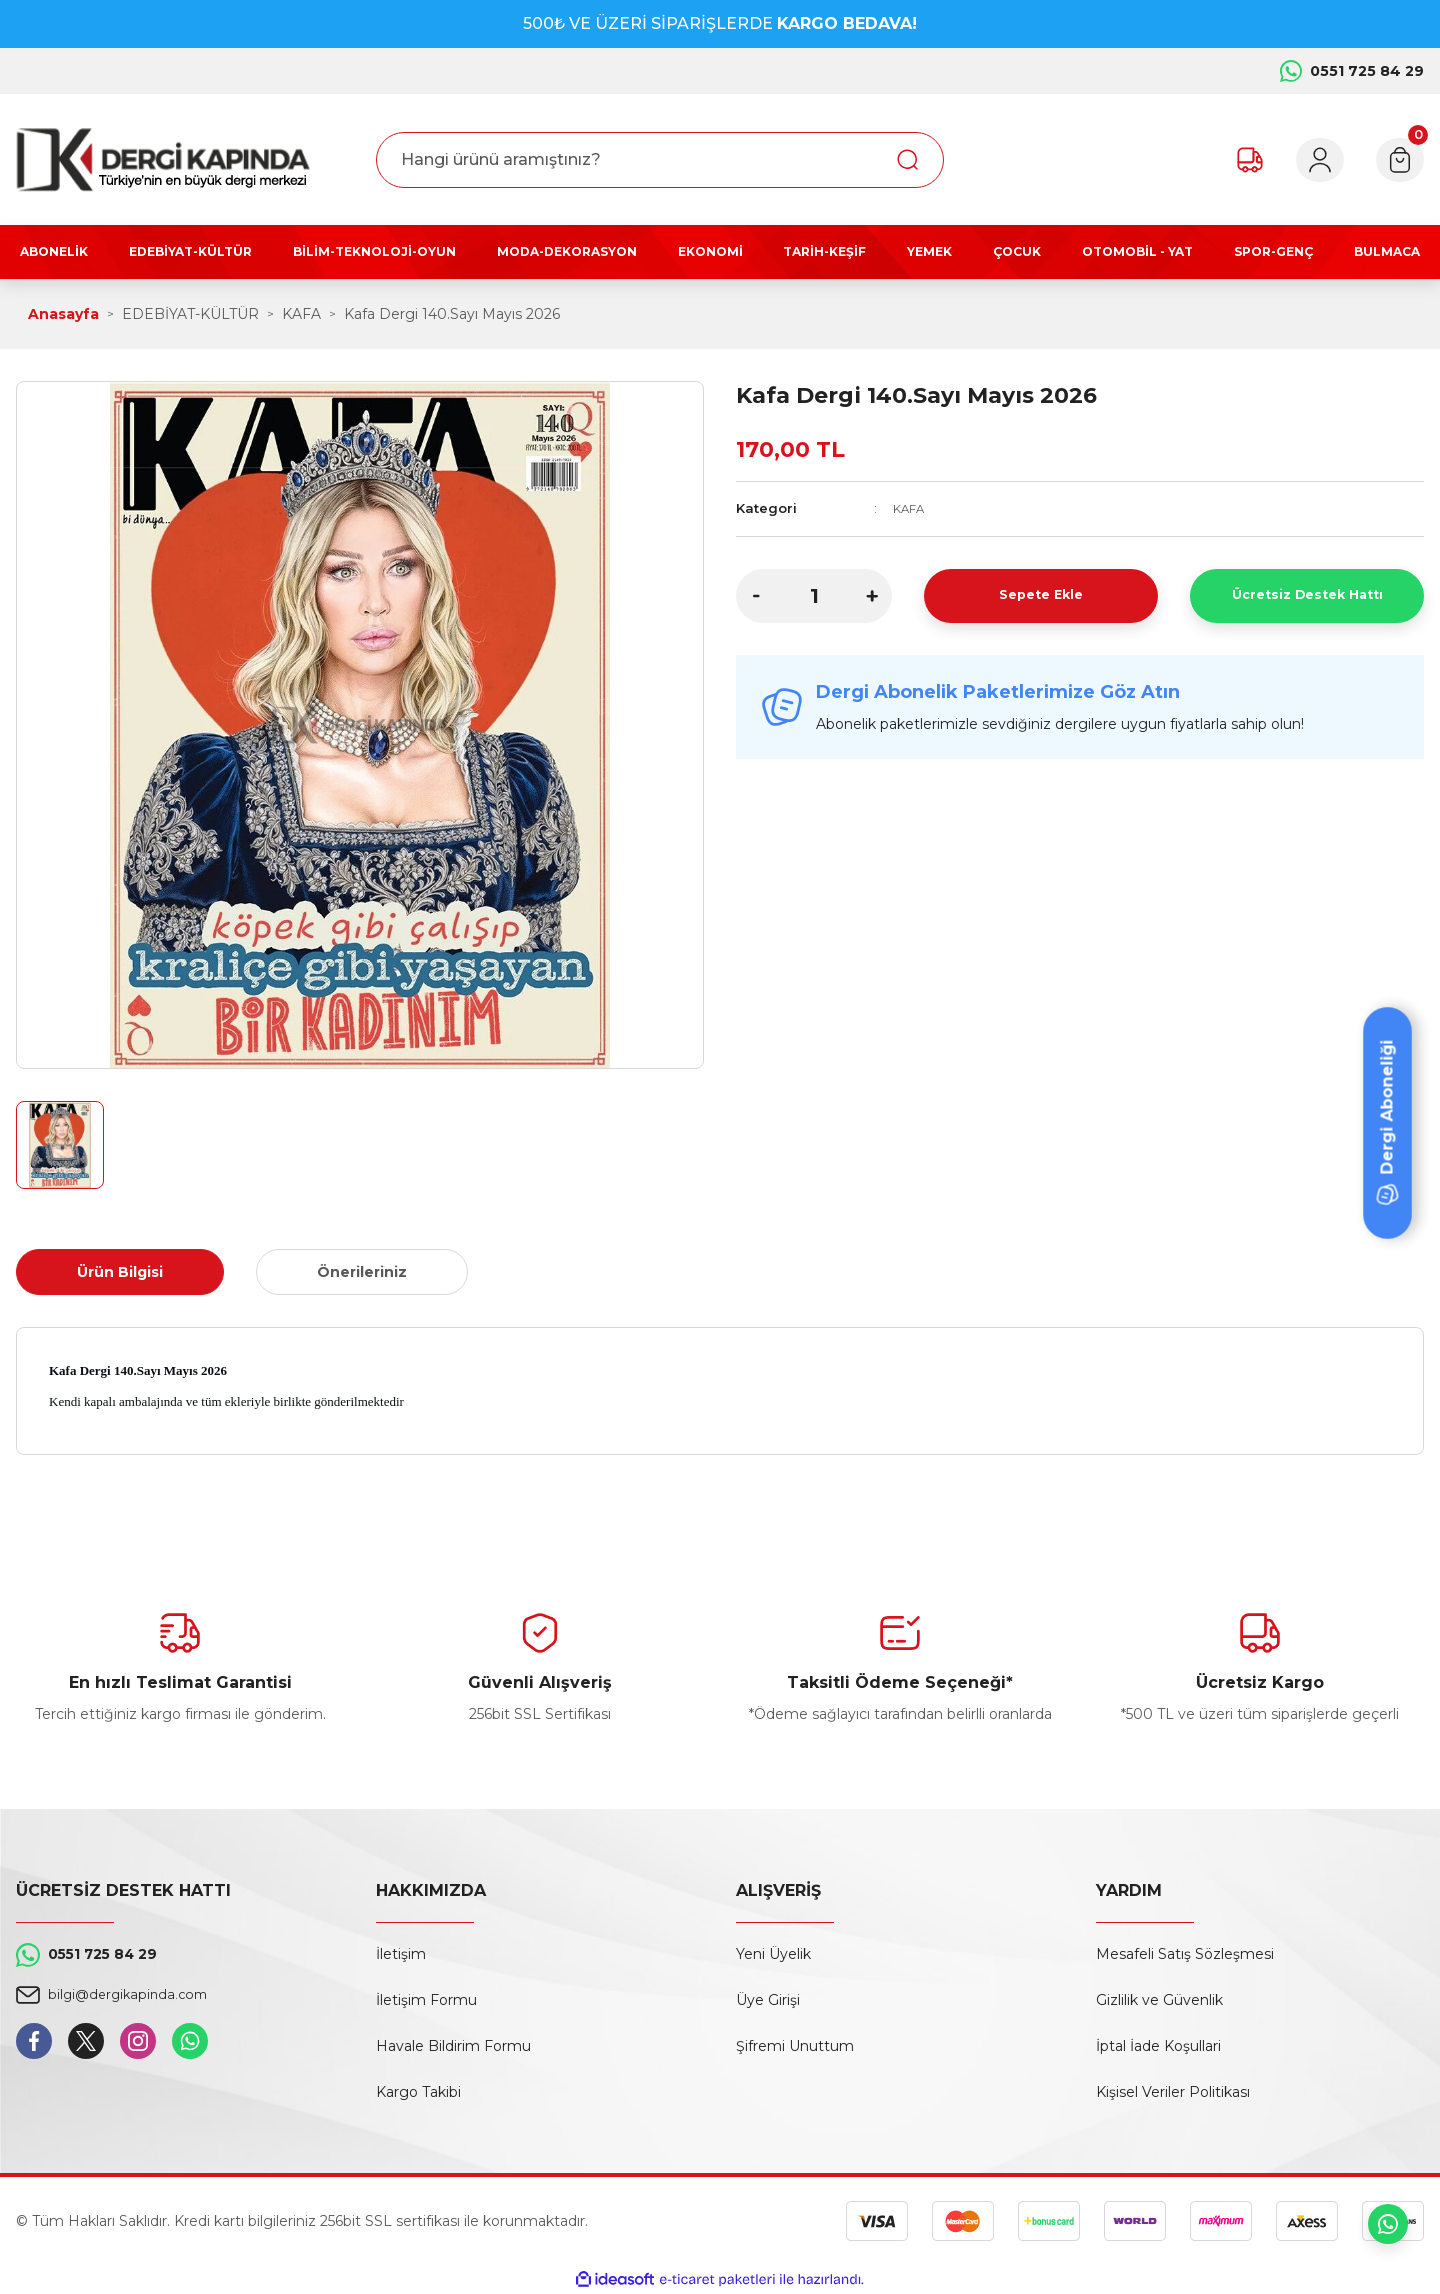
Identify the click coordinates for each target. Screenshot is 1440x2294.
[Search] (660, 160)
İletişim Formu (426, 2000)
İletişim (401, 1954)
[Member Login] (1302, 160)
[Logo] (163, 159)
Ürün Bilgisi (120, 1272)
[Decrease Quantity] (756, 595)
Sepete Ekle (1041, 595)
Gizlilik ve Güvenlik (1159, 2000)
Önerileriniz (362, 1272)
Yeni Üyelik (773, 1954)
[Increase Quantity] (872, 595)
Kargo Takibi (418, 2092)
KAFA (910, 508)
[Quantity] (814, 595)
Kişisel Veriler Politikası (1173, 2092)
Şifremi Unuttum (795, 2046)
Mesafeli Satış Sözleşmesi (1185, 1954)
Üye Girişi (768, 2000)
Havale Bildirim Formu (453, 2046)
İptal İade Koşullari (1158, 2046)
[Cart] (1394, 160)
